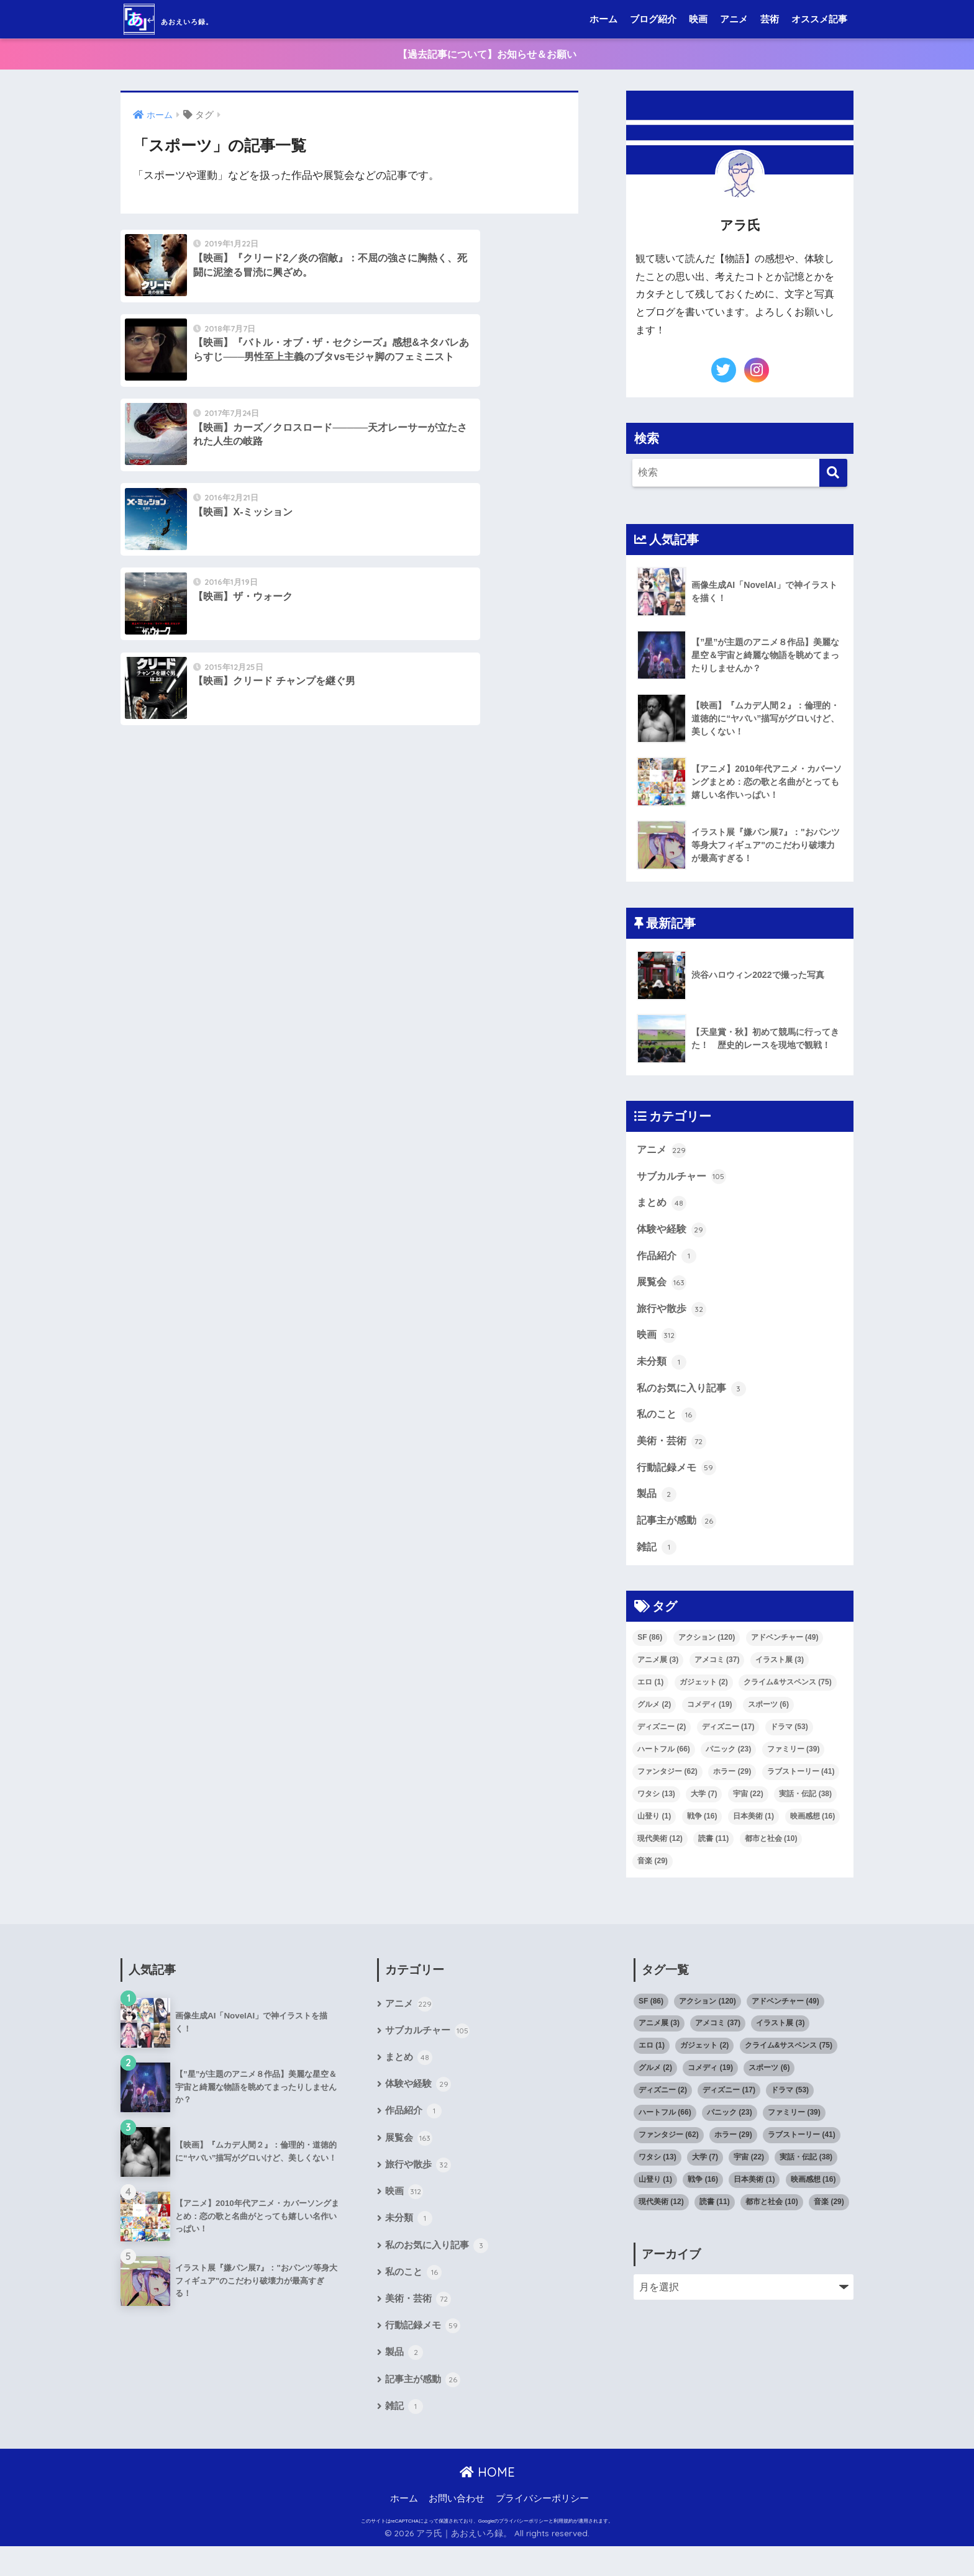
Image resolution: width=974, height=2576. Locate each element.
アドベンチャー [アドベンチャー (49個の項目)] (785, 1653)
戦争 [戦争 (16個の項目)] (702, 1832)
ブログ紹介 (653, 19)
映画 (698, 19)
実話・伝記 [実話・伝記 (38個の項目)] (805, 1809)
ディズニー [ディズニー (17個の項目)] (728, 1742)
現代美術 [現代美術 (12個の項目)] (660, 1854)
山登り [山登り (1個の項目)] (654, 1832)
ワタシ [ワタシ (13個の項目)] (656, 1809)
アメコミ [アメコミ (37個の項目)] (717, 1675)
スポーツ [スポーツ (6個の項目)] (768, 1720)
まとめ (661, 1207)
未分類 (661, 1372)
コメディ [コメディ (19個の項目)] (709, 1720)
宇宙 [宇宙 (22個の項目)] (748, 1809)
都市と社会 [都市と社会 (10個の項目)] (771, 1854)
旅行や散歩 (671, 1316)
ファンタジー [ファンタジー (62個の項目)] (667, 1787)
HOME (487, 2502)
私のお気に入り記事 (691, 1399)
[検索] (833, 474)
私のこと (666, 1426)
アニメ (734, 19)
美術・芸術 (671, 1454)
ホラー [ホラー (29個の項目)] (732, 1787)
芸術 (769, 19)
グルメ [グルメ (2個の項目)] (654, 1720)
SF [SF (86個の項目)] (649, 1653)
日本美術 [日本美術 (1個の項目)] (753, 1832)
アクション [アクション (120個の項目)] (706, 1653)
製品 (656, 1508)
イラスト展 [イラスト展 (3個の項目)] (779, 1675)
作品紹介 (666, 1262)
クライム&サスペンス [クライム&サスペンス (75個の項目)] (787, 1698)
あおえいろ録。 (197, 19)
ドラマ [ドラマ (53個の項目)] (789, 1742)
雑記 (656, 1564)
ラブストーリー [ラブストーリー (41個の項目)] (801, 1787)
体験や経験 (671, 1234)
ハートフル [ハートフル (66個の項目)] (663, 1765)
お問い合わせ (457, 2528)
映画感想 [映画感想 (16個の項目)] (812, 1832)
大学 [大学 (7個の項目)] (704, 1809)
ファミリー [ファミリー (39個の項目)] (793, 1765)
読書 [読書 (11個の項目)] (713, 1854)
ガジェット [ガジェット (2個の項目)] (704, 1698)
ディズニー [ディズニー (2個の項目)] (661, 1742)
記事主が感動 (676, 1536)
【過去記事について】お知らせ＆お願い (487, 54)
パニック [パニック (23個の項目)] (728, 1765)
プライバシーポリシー (542, 2528)
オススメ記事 (819, 19)
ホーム (603, 19)
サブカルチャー (681, 1180)
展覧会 (661, 1289)
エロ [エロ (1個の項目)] (650, 1698)
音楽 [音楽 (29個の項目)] (652, 1877)
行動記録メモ (676, 1481)
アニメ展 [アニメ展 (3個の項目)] (657, 1675)
